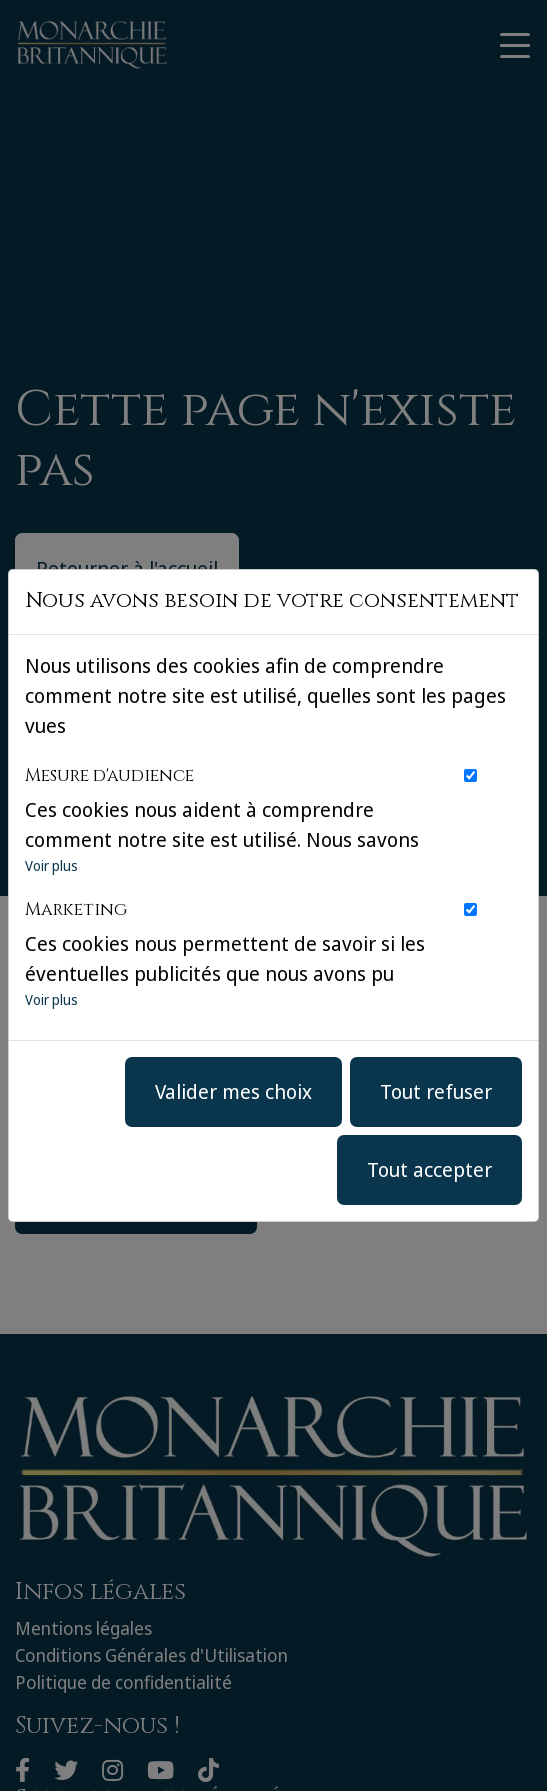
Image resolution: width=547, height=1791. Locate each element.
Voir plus (51, 865)
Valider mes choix (233, 1091)
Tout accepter (429, 1169)
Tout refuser (436, 1091)
